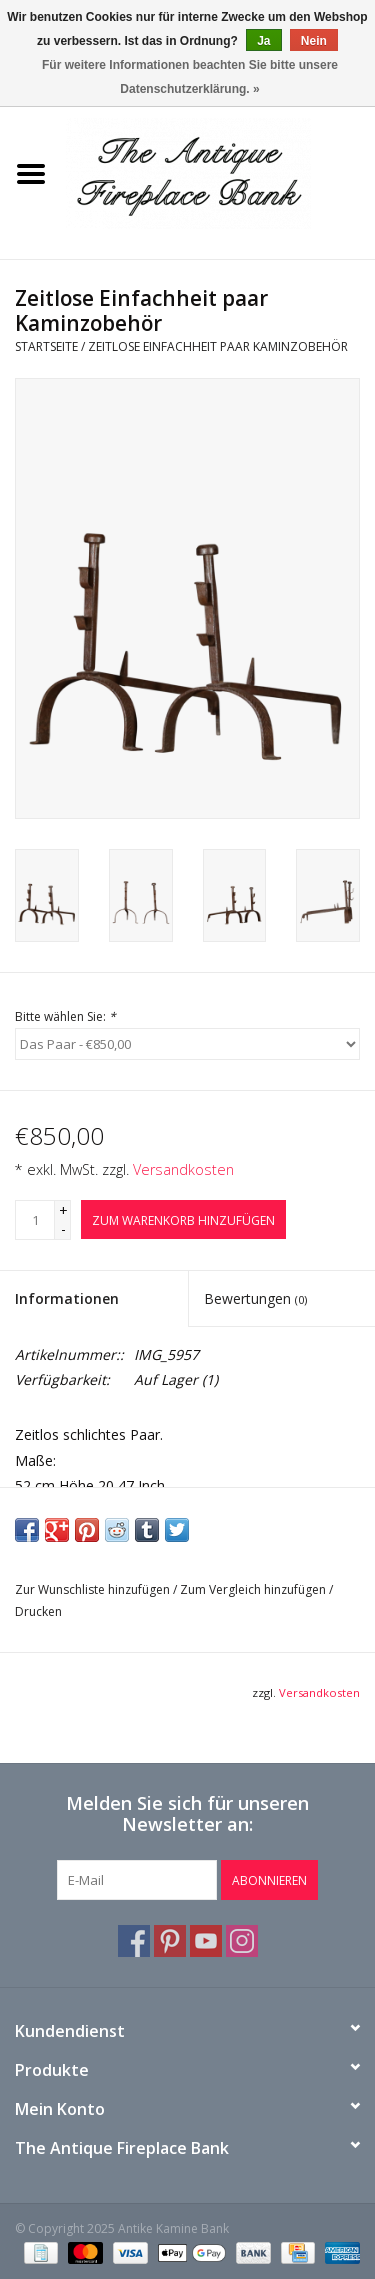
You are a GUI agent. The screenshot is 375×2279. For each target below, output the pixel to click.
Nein (314, 41)
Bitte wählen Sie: (65, 1016)
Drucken (38, 1611)
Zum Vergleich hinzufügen (254, 1589)
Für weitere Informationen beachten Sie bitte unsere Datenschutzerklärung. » (190, 77)
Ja (263, 41)
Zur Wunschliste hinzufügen (92, 1589)
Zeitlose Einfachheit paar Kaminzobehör (218, 346)
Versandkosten (183, 1169)
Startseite (46, 346)
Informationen (67, 1298)
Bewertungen (255, 1298)
